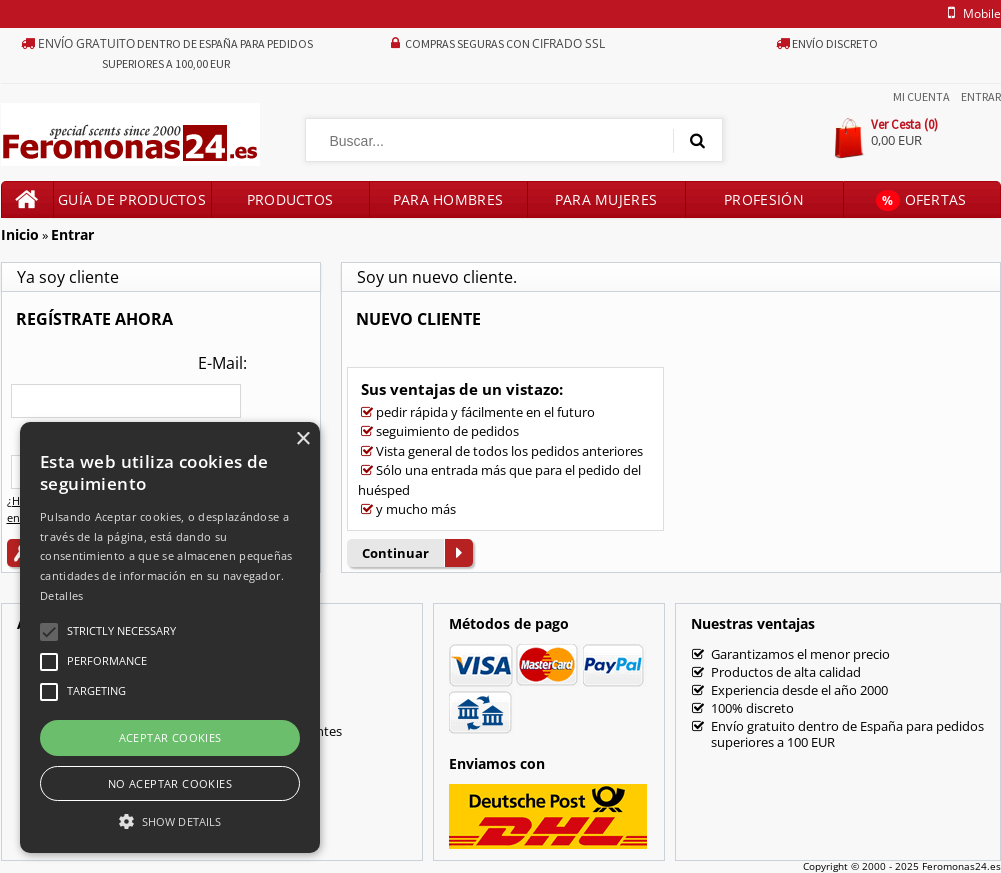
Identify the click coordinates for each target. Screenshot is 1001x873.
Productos (290, 199)
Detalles (61, 595)
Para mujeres (606, 199)
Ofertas (921, 200)
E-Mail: (222, 363)
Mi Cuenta (921, 96)
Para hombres (448, 199)
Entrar (981, 96)
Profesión (764, 199)
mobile (970, 13)
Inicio (20, 234)
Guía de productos (132, 199)
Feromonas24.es (961, 866)
